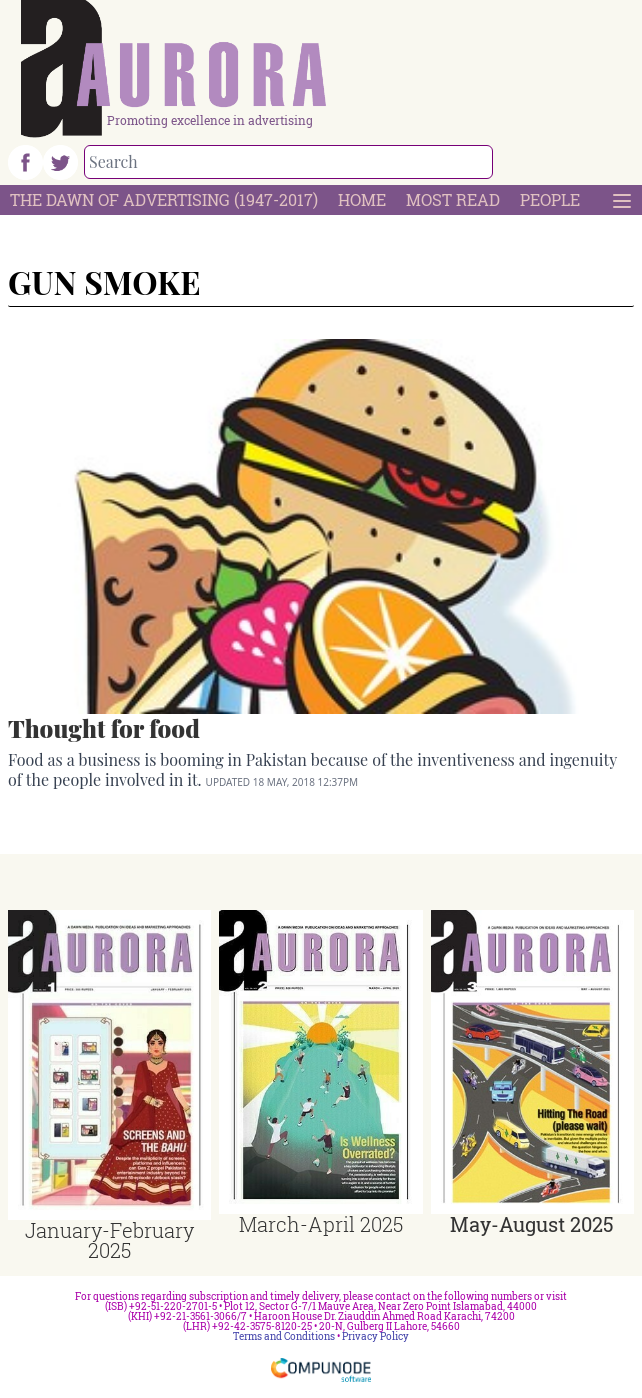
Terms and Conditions (284, 1336)
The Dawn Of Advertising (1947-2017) (164, 199)
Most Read (453, 199)
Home (362, 199)
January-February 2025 (109, 1240)
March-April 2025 (321, 1224)
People (550, 199)
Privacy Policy (375, 1336)
